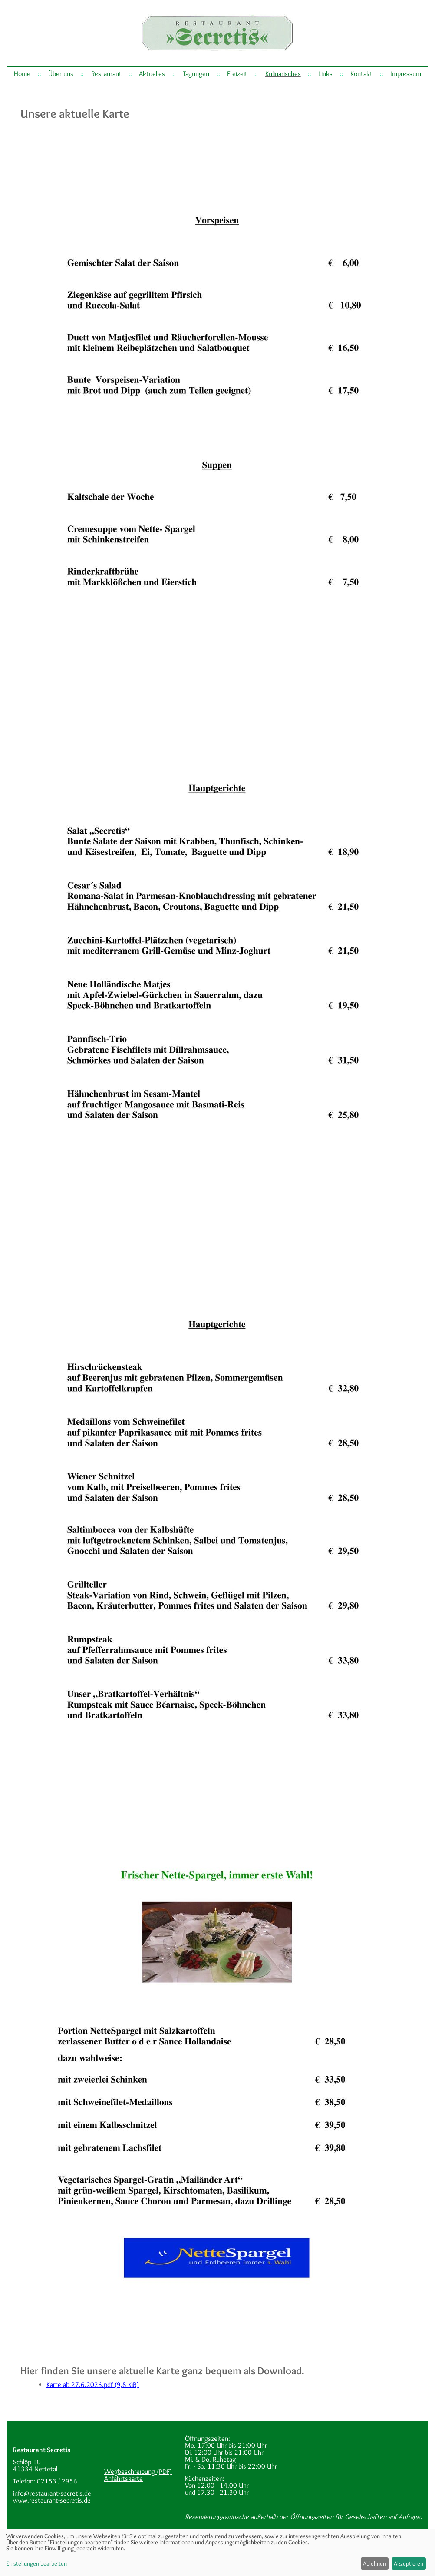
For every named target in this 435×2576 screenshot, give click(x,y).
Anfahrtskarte (123, 2478)
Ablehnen (374, 2563)
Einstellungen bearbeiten (36, 2563)
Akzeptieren (408, 2563)
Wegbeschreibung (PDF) (138, 2471)
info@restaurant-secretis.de (52, 2493)
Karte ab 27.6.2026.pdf (92, 2384)
